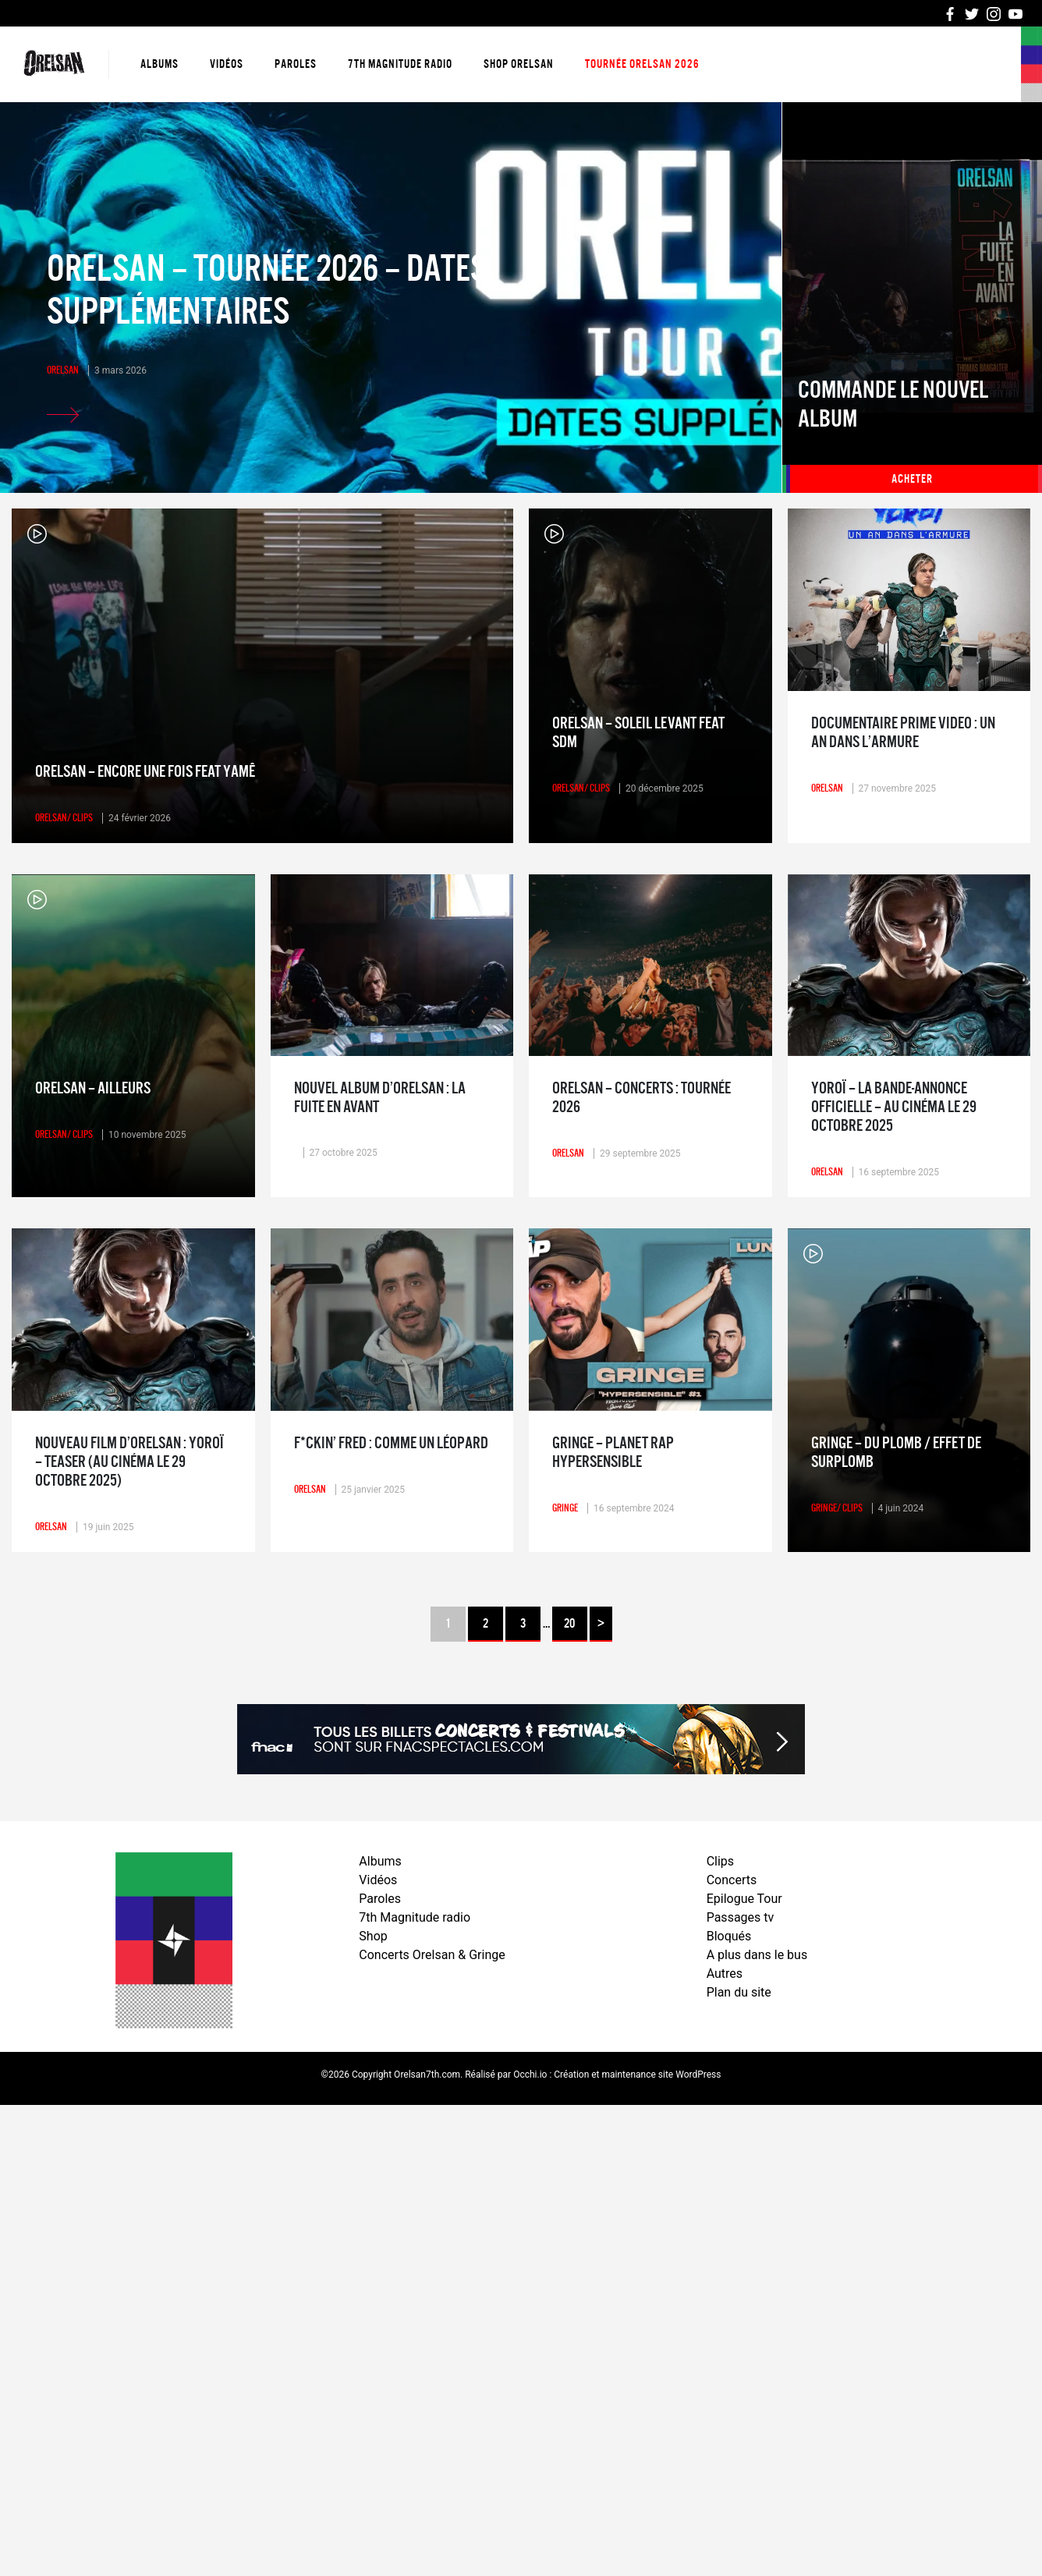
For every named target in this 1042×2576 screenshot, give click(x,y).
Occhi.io (530, 2074)
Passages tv (740, 1917)
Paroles (296, 64)
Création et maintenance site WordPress (637, 2074)
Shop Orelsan (519, 64)
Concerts (732, 1880)
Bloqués (729, 1936)
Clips (720, 1861)
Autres (725, 1973)
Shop (373, 1936)
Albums (159, 64)
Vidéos (226, 64)
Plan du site (739, 1992)
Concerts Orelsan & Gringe (432, 1954)
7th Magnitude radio (400, 64)
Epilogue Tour (744, 1898)
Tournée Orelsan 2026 (642, 64)
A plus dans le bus (757, 1954)
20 (569, 1624)
